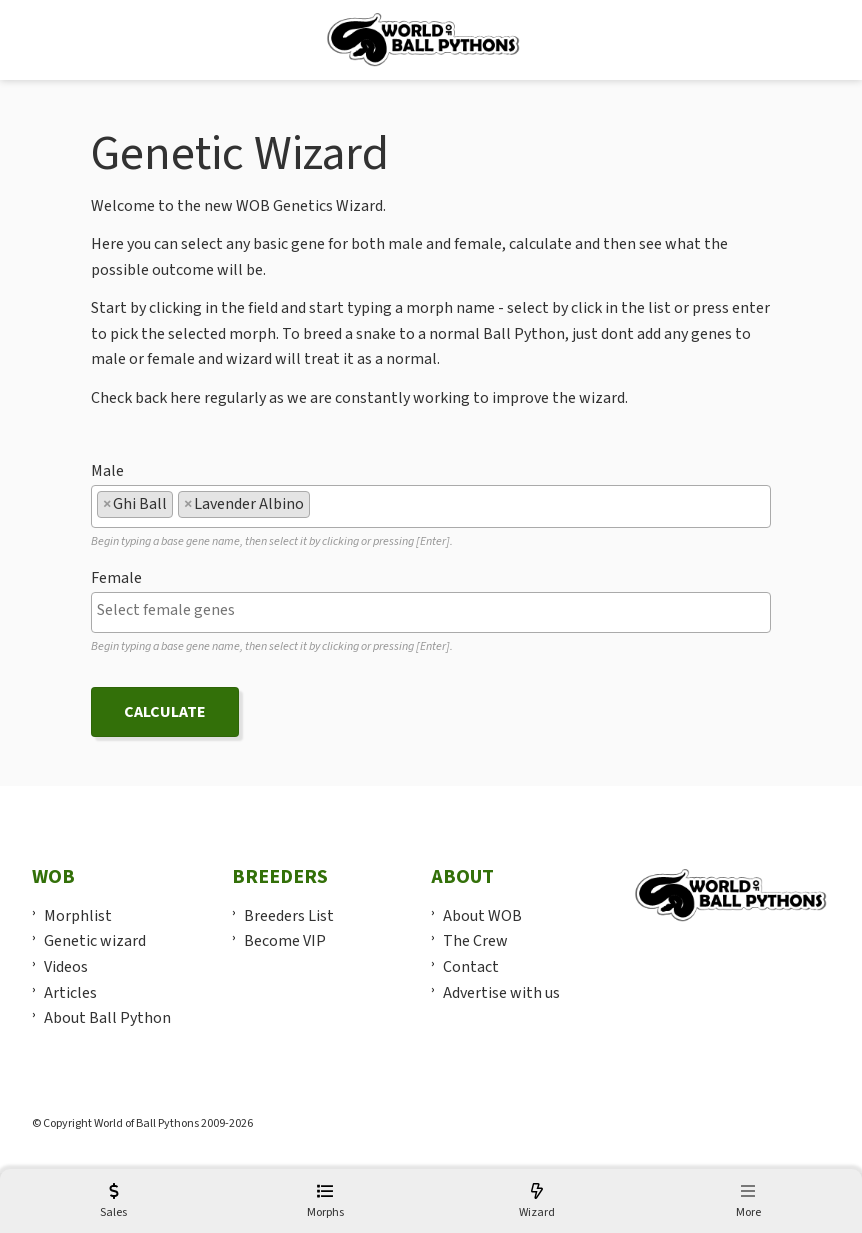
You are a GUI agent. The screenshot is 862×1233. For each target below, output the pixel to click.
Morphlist (78, 916)
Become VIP (285, 941)
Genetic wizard (95, 941)
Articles (70, 993)
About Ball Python (107, 1018)
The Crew (475, 941)
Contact (471, 967)
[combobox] (431, 506)
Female (116, 578)
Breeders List (289, 916)
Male (107, 471)
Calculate (165, 712)
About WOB (482, 916)
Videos (66, 967)
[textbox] (321, 504)
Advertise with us (501, 993)
